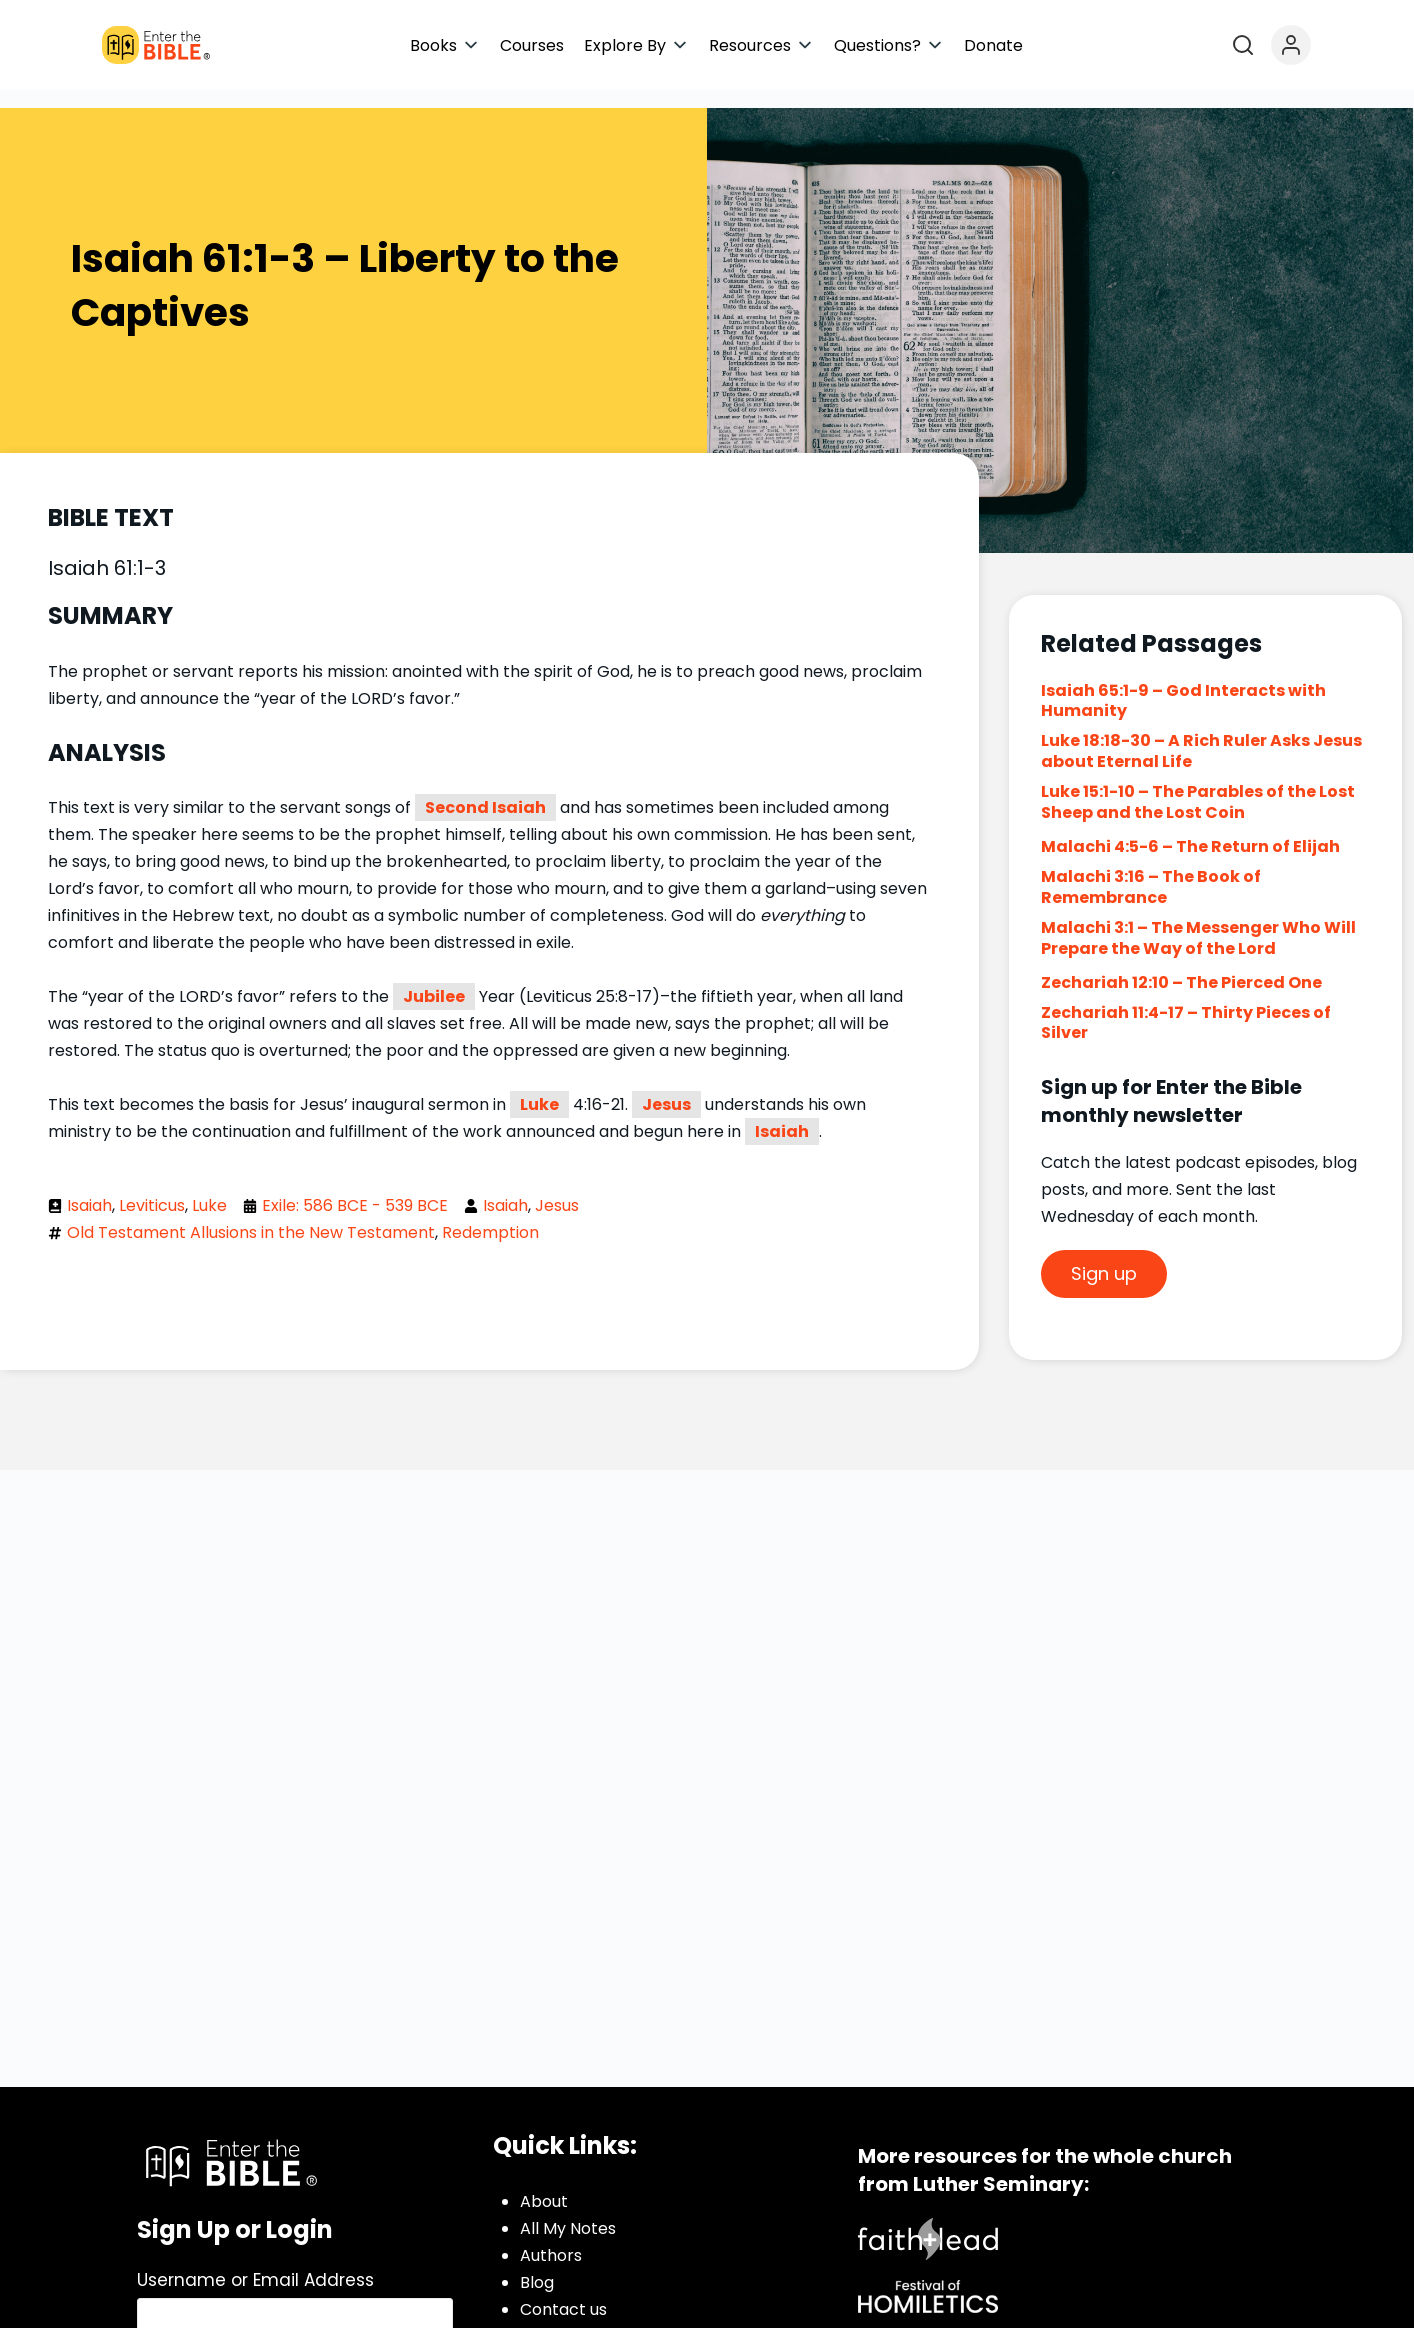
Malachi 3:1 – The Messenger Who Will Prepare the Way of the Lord (1198, 920)
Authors (551, 2237)
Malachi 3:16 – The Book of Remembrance (1151, 869)
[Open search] (1243, 45)
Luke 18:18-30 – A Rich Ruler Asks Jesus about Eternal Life (1201, 733)
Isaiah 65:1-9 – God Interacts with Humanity (1183, 683)
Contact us (563, 2291)
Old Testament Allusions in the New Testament (251, 1214)
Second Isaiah (485, 789)
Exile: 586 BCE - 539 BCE (355, 1187)
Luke (539, 1086)
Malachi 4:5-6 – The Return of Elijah (1190, 828)
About (544, 2183)
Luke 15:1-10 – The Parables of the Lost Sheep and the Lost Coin (1198, 784)
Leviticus (152, 1187)
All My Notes (568, 2210)
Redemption (490, 1214)
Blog (537, 2264)
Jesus (666, 1086)
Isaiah (782, 1113)
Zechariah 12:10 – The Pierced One (1181, 964)
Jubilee (434, 978)
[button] (445, 45)
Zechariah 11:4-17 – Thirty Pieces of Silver (1186, 1005)
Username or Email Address (255, 2262)
